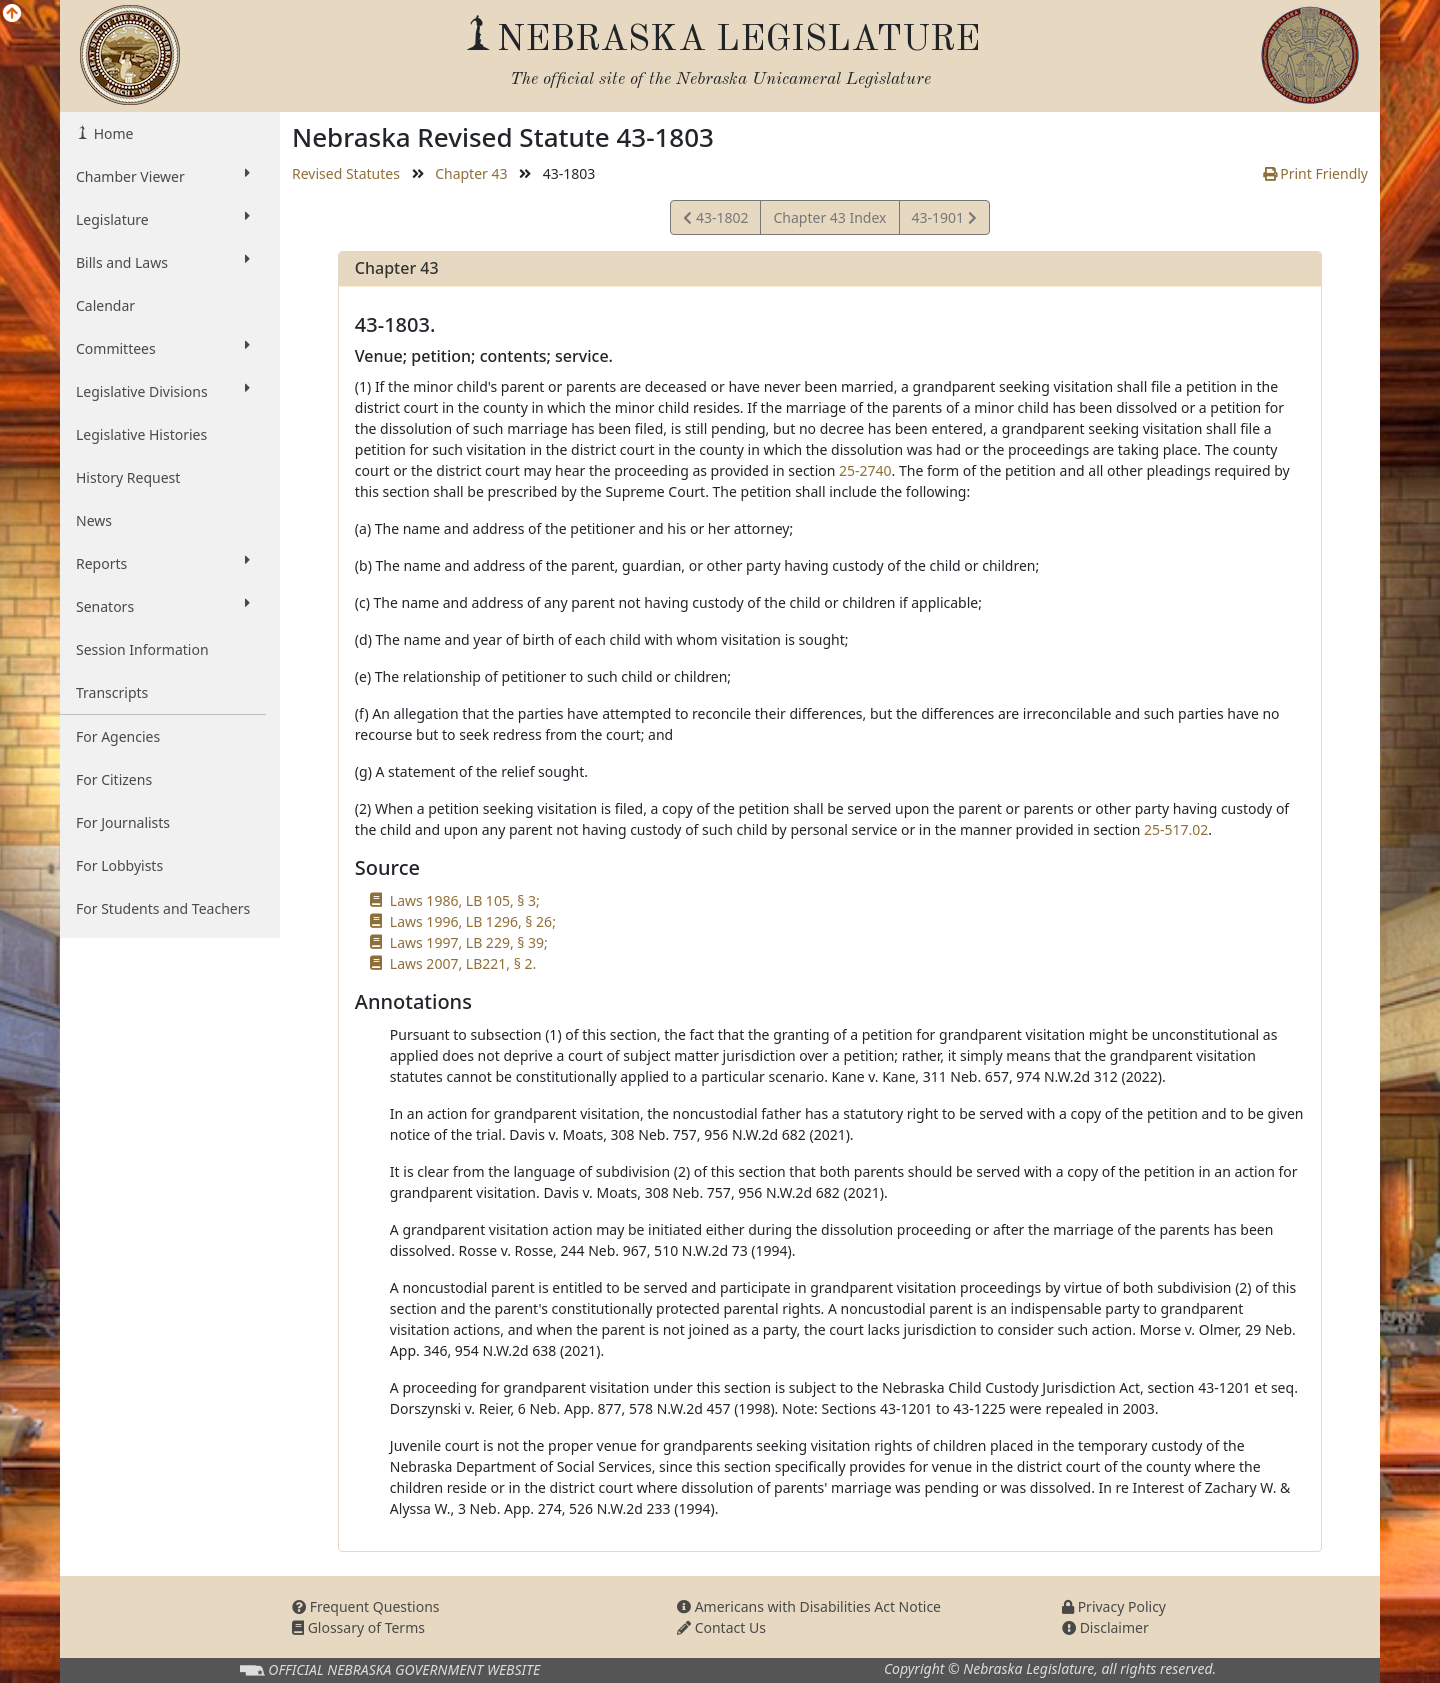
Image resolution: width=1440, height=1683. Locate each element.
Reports (163, 563)
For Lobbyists (119, 865)
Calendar (105, 305)
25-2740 (865, 470)
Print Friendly (1315, 173)
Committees (163, 348)
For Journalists (123, 822)
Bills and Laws (163, 262)
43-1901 (944, 220)
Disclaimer (1105, 1627)
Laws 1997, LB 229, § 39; (469, 942)
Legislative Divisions (163, 391)
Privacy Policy (1114, 1606)
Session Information (142, 649)
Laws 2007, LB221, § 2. (463, 963)
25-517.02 (1176, 829)
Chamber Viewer (163, 176)
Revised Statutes (346, 173)
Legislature (163, 219)
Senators (163, 606)
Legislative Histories (141, 434)
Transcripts (112, 692)
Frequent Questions (366, 1606)
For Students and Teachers (163, 908)
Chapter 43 (471, 173)
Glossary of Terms (358, 1627)
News (94, 520)
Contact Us (721, 1627)
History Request (128, 477)
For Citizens (114, 779)
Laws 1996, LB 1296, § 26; (473, 921)
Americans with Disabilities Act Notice (809, 1606)
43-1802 (715, 220)
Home (111, 133)
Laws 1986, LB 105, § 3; (465, 900)
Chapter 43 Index (829, 217)
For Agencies (118, 736)
